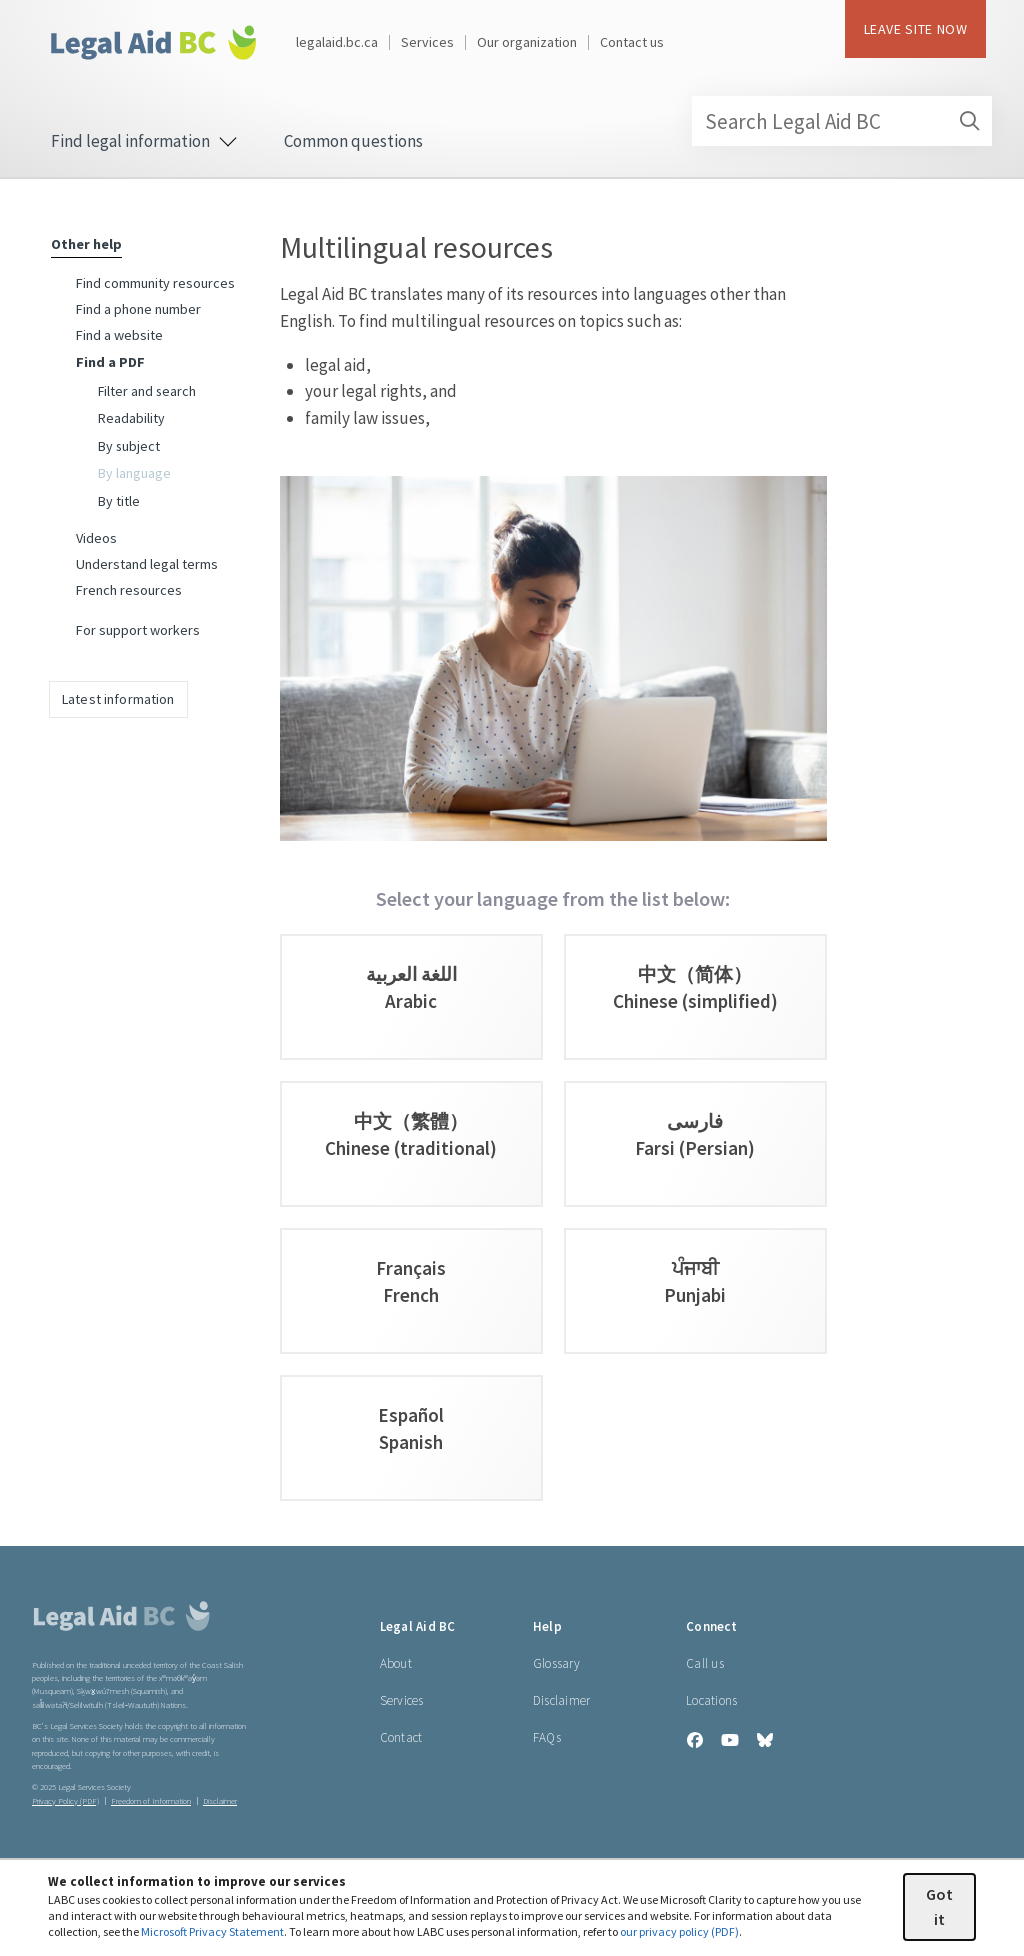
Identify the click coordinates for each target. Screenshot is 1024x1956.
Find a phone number (138, 309)
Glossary (556, 1663)
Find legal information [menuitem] (143, 141)
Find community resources (155, 283)
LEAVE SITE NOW (916, 29)
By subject (129, 446)
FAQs (547, 1737)
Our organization (527, 42)
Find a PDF (110, 362)
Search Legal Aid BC (848, 121)
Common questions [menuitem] (353, 141)
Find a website (119, 335)
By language (134, 473)
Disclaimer (562, 1700)
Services (427, 42)
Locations (711, 1700)
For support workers (138, 630)
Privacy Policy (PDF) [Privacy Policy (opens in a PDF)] (65, 1801)
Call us (705, 1663)
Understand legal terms (147, 564)
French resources (129, 590)
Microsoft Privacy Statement (212, 1931)
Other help (86, 244)
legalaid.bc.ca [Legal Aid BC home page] (337, 42)
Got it (939, 1906)
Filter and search (147, 391)
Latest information (118, 699)
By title (119, 501)
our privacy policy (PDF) (679, 1931)
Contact (401, 1737)
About (396, 1663)
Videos (96, 538)
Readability (131, 418)
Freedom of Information (151, 1801)
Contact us (632, 42)
